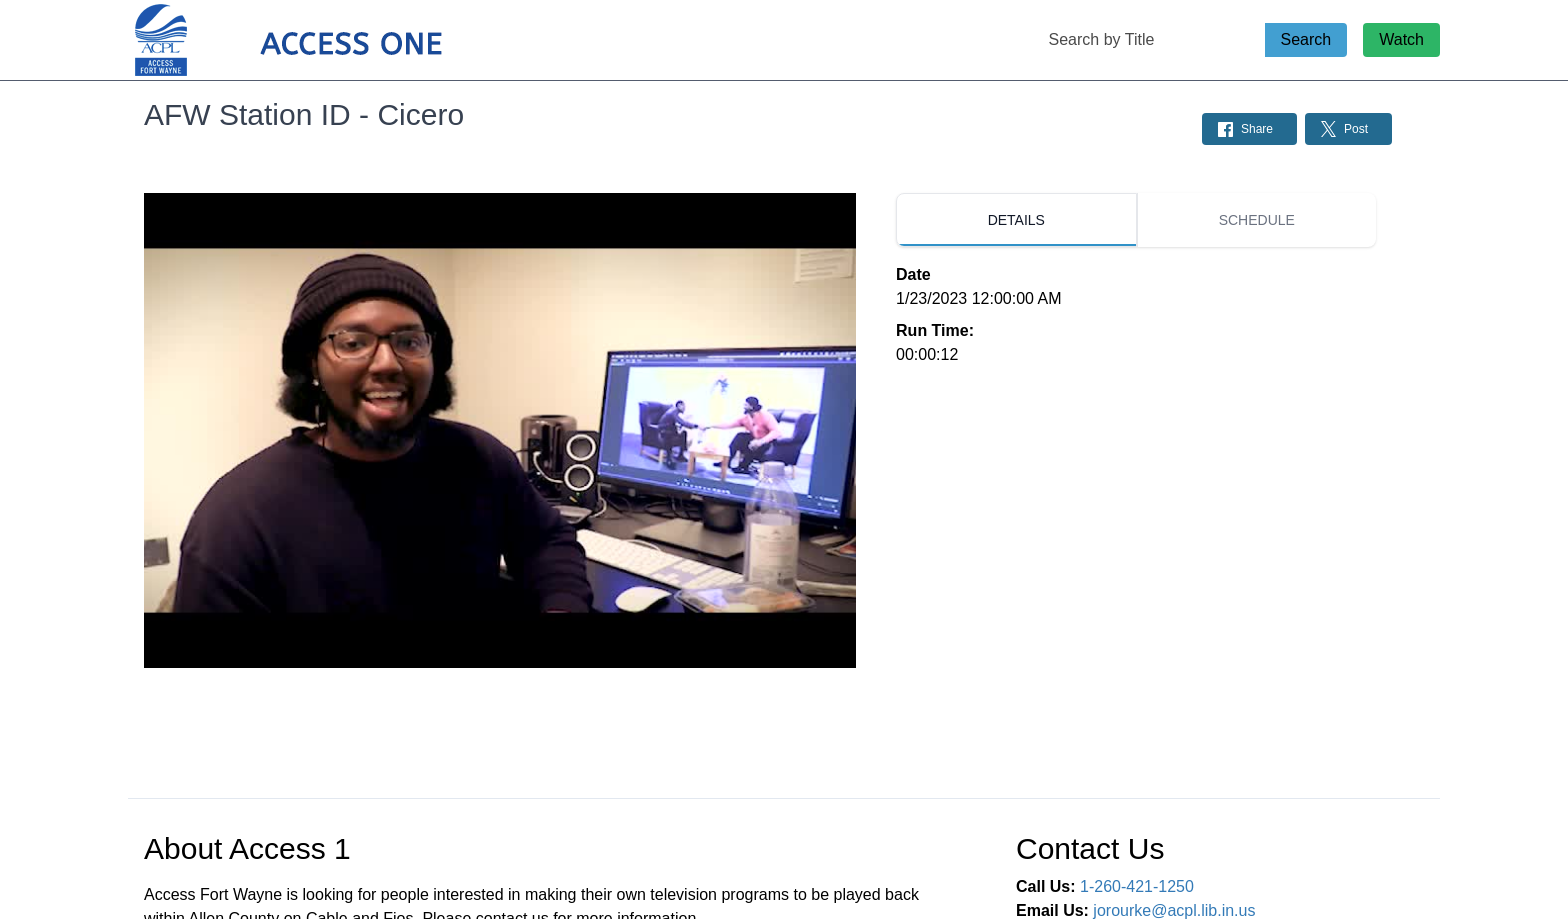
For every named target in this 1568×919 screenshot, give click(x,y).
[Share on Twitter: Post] (1348, 129)
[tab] (1016, 220)
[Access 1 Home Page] (328, 40)
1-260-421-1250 (1137, 886)
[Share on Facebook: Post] (1249, 129)
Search (1306, 39)
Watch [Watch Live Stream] (1401, 39)
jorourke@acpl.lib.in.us (1174, 910)
